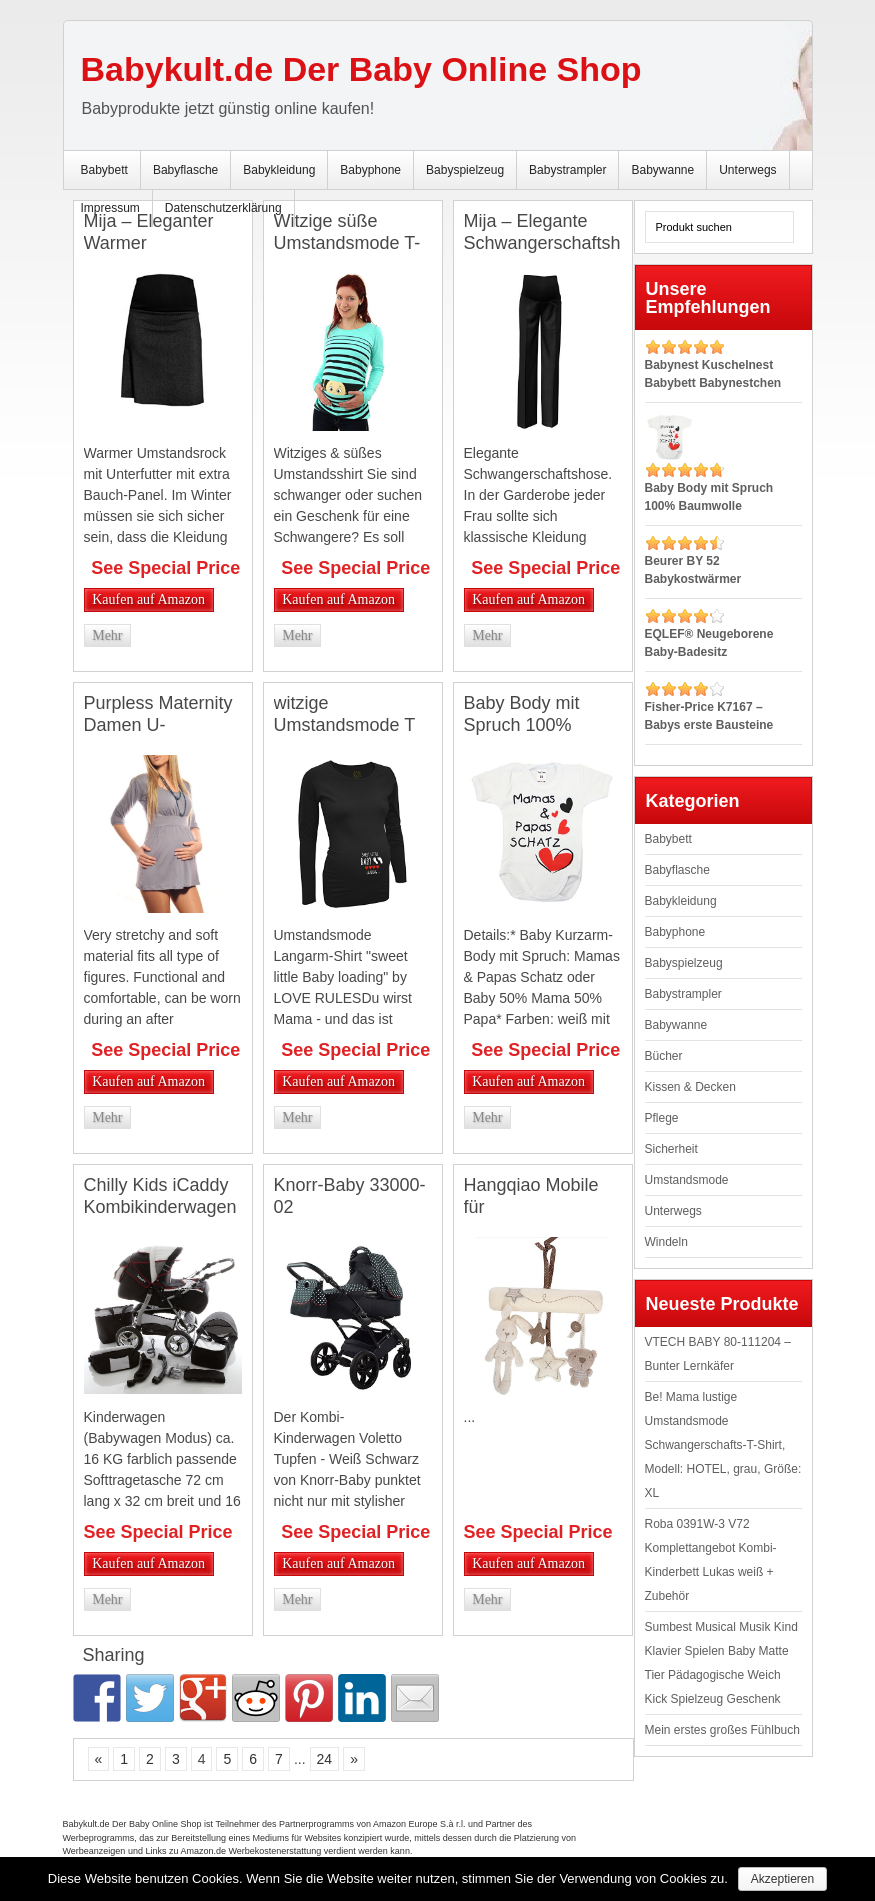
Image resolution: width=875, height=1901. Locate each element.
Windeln (666, 1242)
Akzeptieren (782, 1879)
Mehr (107, 635)
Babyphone (370, 170)
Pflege (662, 1118)
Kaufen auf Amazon (148, 599)
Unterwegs (747, 170)
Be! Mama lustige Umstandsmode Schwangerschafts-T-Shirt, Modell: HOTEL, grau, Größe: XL (723, 1445)
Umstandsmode (687, 1180)
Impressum (110, 208)
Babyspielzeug (465, 170)
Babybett (104, 170)
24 (325, 1759)
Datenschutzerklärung (223, 208)
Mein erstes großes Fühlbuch (722, 1730)
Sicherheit (671, 1149)
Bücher (664, 1056)
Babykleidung (279, 170)
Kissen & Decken (690, 1087)
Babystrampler (567, 170)
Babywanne (662, 170)
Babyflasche (185, 170)
